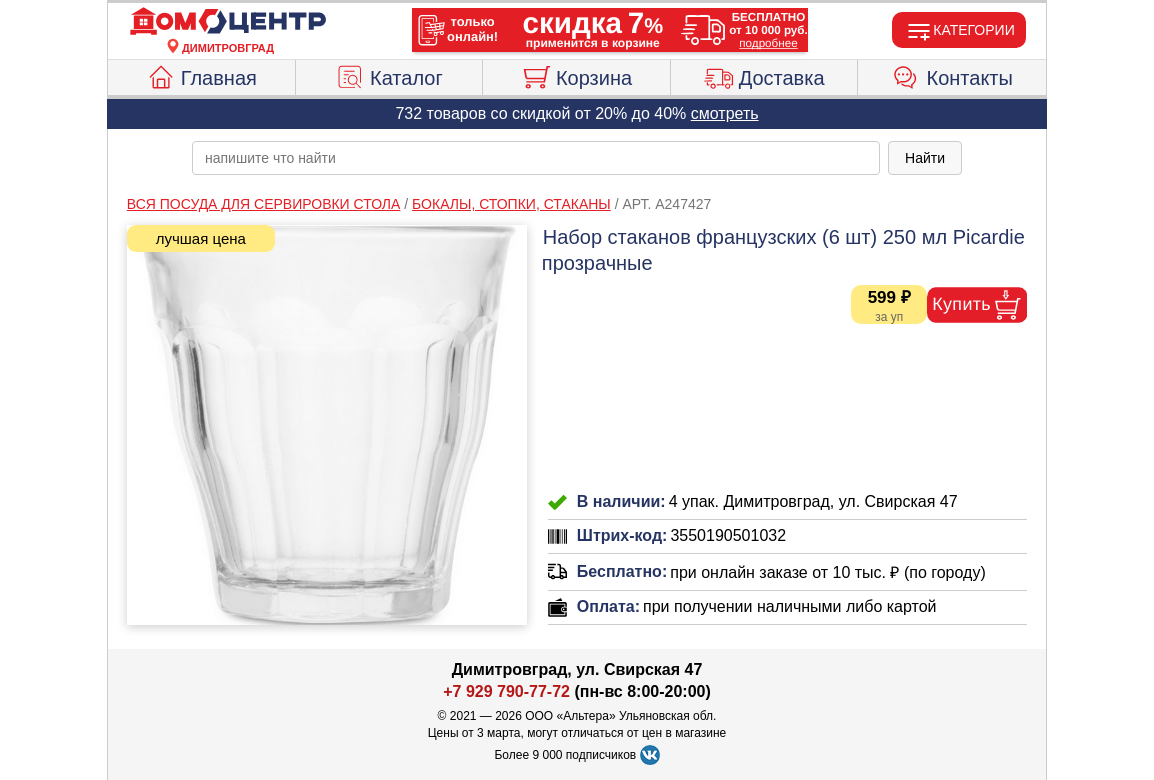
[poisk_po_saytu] (536, 158)
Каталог (389, 75)
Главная (201, 75)
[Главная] (228, 22)
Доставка (764, 75)
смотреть (725, 113)
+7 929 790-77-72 (506, 691)
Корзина (576, 75)
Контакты (952, 75)
